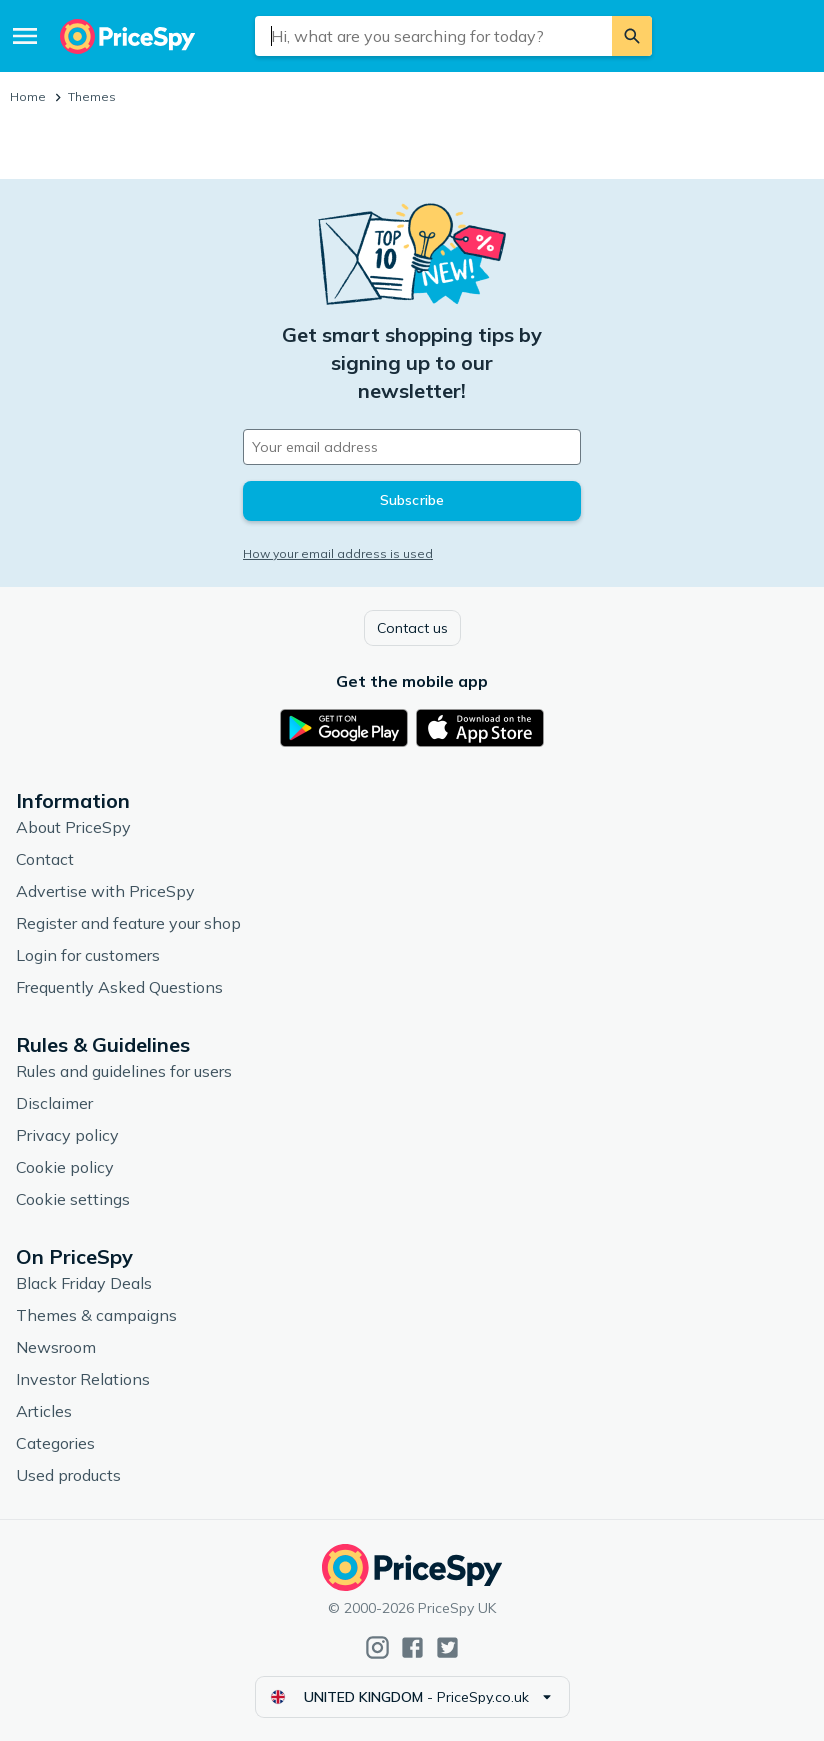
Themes (92, 96)
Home (28, 96)
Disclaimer (54, 1103)
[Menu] (25, 36)
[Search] (632, 36)
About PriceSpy (73, 827)
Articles (44, 1411)
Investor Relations (83, 1379)
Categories (55, 1443)
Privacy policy (67, 1135)
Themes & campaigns (96, 1315)
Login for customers (88, 955)
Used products (68, 1475)
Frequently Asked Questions (119, 987)
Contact (45, 859)
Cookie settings (73, 1199)
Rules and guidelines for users (124, 1071)
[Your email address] (412, 447)
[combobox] (433, 36)
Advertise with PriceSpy (105, 891)
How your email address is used (338, 553)
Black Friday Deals (84, 1283)
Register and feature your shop (128, 923)
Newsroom (56, 1347)
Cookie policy (65, 1167)
